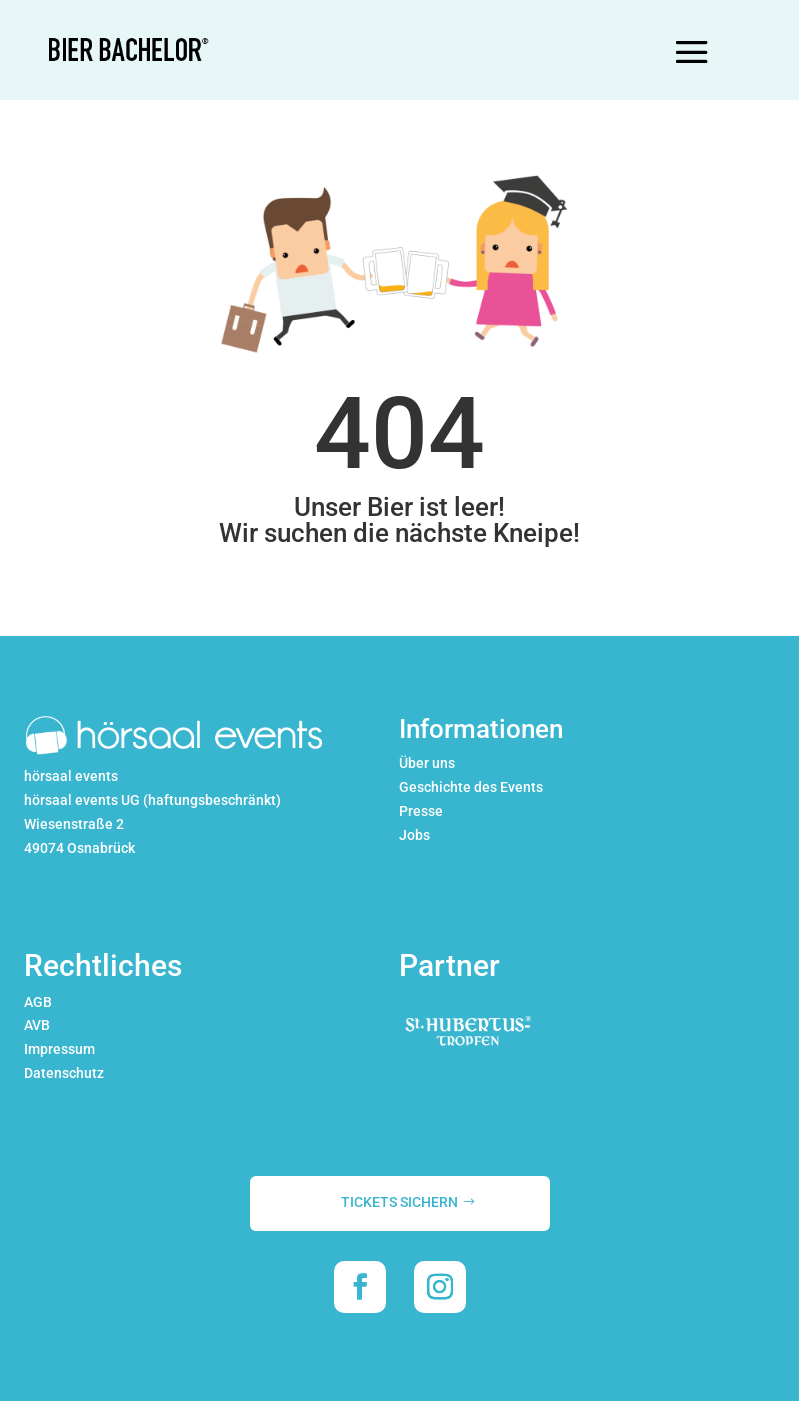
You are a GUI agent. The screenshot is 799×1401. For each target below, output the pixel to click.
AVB (37, 1025)
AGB (38, 1002)
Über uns (427, 763)
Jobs (414, 835)
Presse (421, 811)
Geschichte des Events (471, 787)
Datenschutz (64, 1073)
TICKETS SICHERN (399, 1202)
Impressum (59, 1049)
